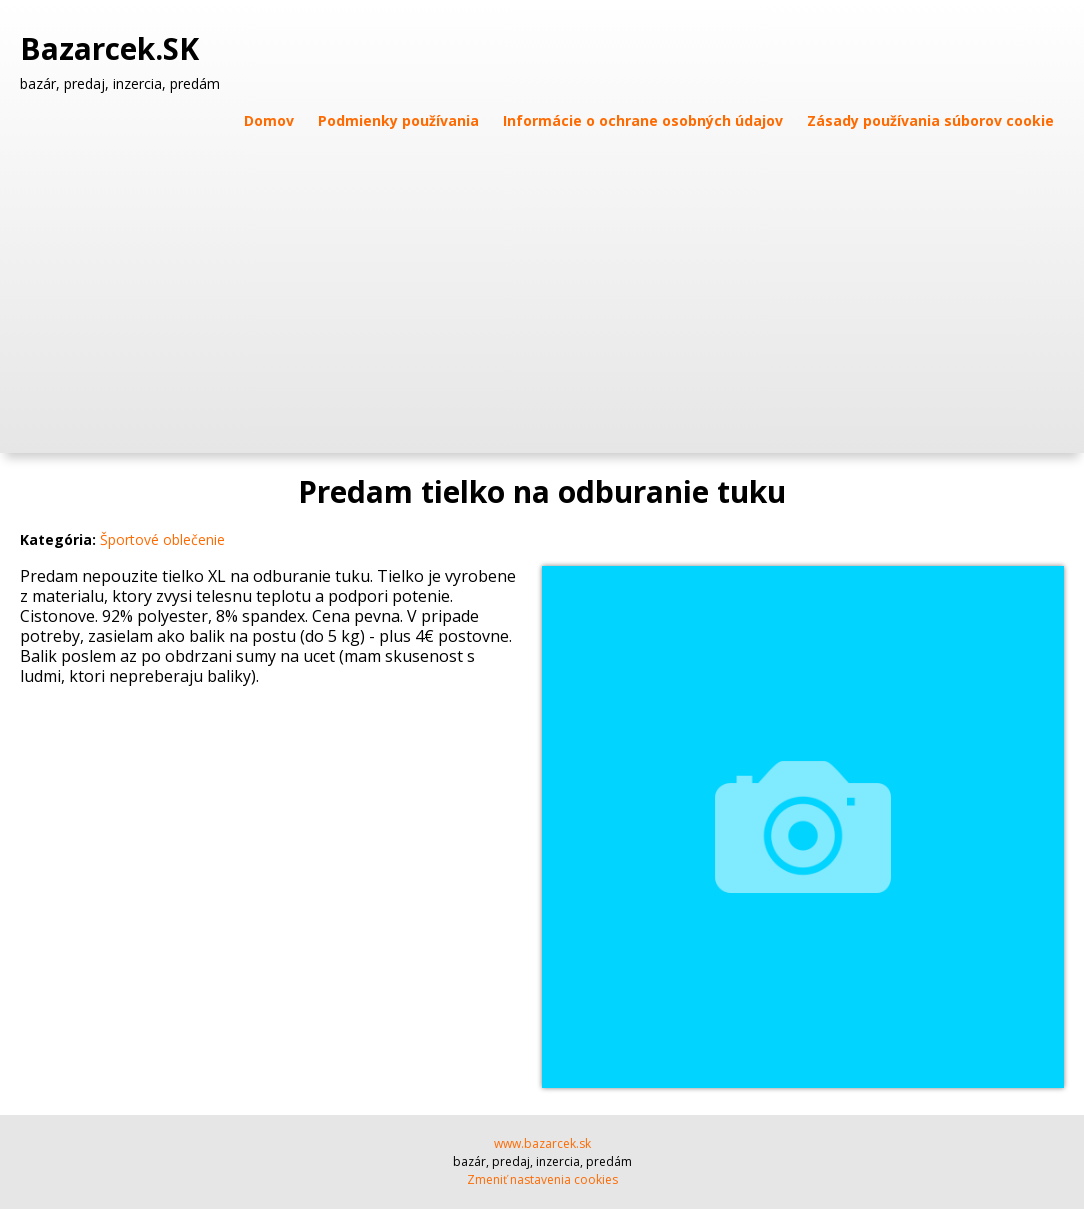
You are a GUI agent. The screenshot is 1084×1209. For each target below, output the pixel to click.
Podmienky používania (398, 120)
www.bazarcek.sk (542, 1143)
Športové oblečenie (162, 539)
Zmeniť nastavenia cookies (542, 1179)
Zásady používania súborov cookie (930, 120)
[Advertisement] (542, 283)
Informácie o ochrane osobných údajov (643, 120)
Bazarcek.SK (113, 49)
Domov (269, 120)
